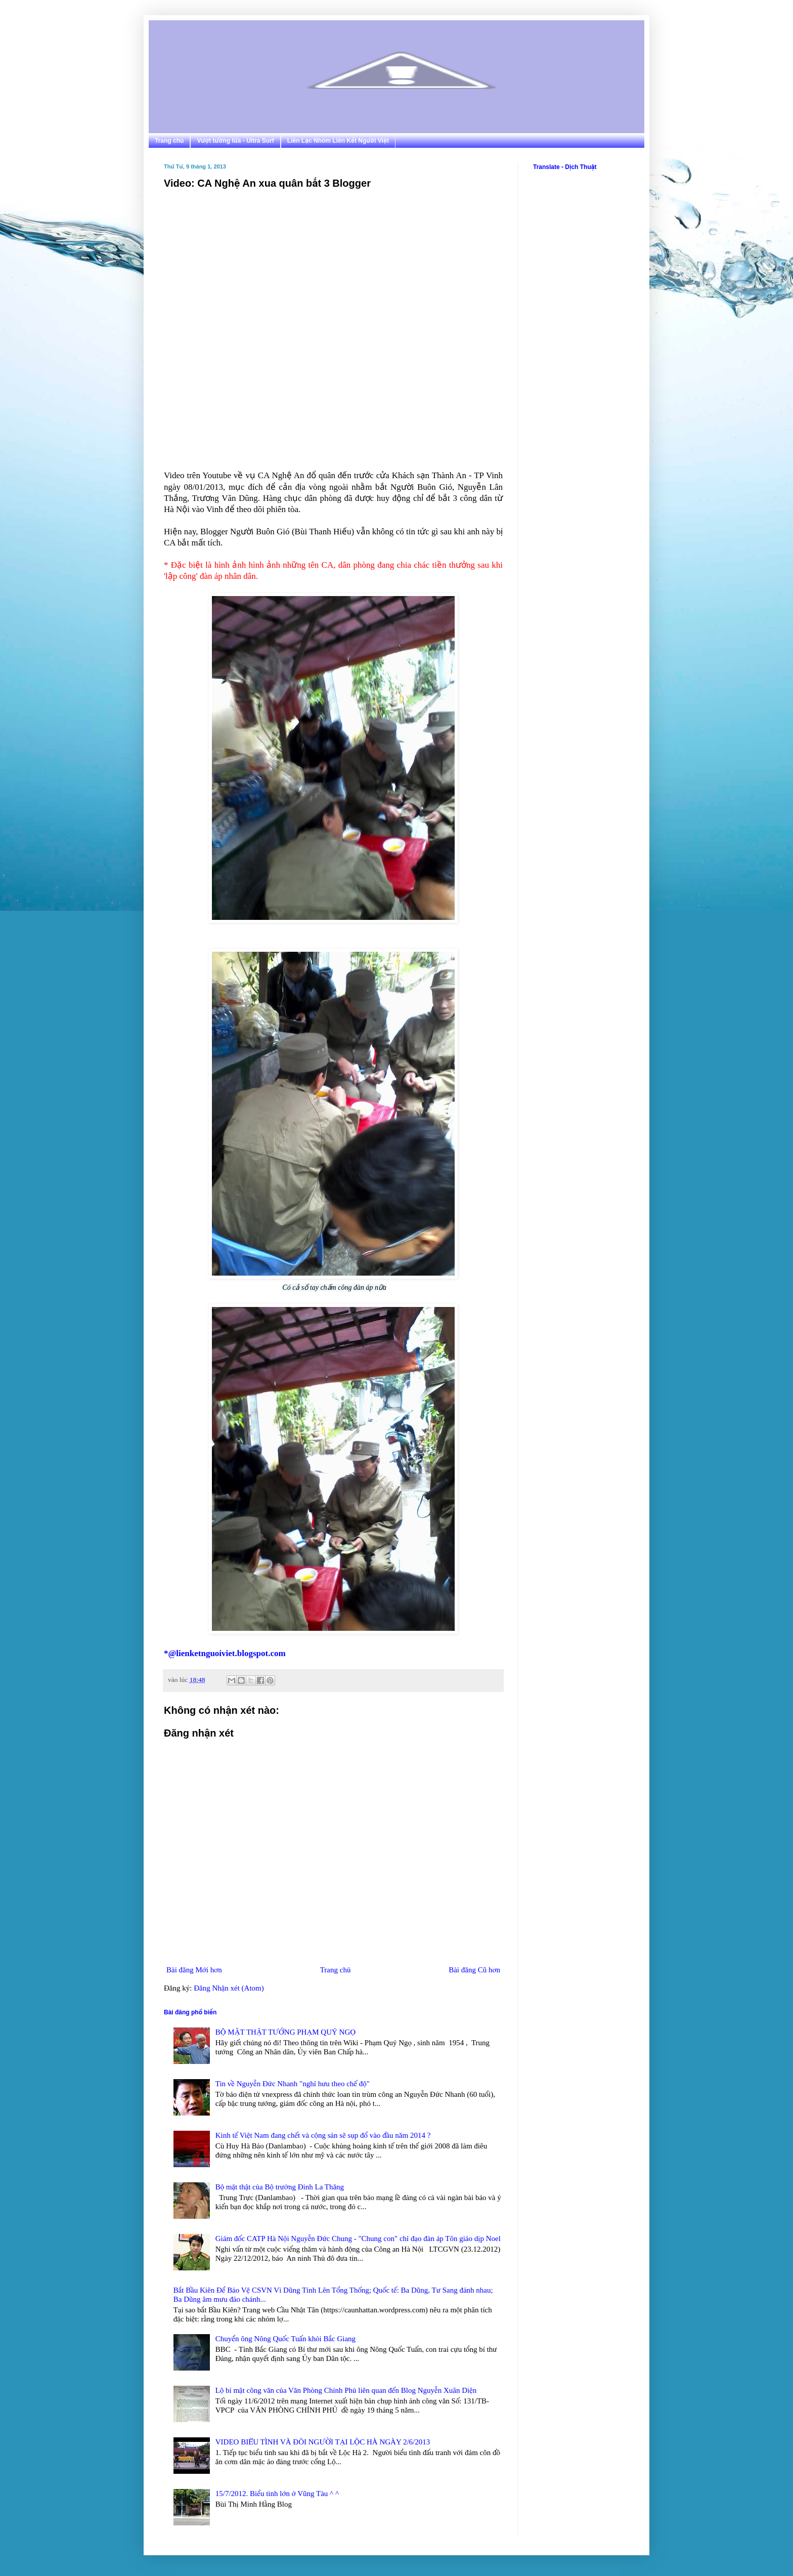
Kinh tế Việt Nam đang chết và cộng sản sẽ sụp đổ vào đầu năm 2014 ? (323, 2135)
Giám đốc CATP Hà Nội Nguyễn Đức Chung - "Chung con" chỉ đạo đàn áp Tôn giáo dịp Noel (358, 2238)
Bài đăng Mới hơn (194, 1970)
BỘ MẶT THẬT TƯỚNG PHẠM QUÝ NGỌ (285, 2032)
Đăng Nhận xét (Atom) (229, 1988)
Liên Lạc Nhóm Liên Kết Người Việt (338, 140)
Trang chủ (169, 140)
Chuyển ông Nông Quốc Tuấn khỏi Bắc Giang (285, 2339)
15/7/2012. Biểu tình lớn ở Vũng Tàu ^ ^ (277, 2493)
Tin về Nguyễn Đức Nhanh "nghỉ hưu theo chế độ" (292, 2084)
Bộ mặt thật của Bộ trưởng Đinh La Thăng (279, 2187)
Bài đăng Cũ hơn (474, 1970)
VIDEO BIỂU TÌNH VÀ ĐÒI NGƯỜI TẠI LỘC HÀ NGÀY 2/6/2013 (322, 2442)
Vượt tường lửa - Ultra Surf (235, 140)
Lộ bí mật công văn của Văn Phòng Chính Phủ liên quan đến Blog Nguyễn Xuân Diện (346, 2390)
